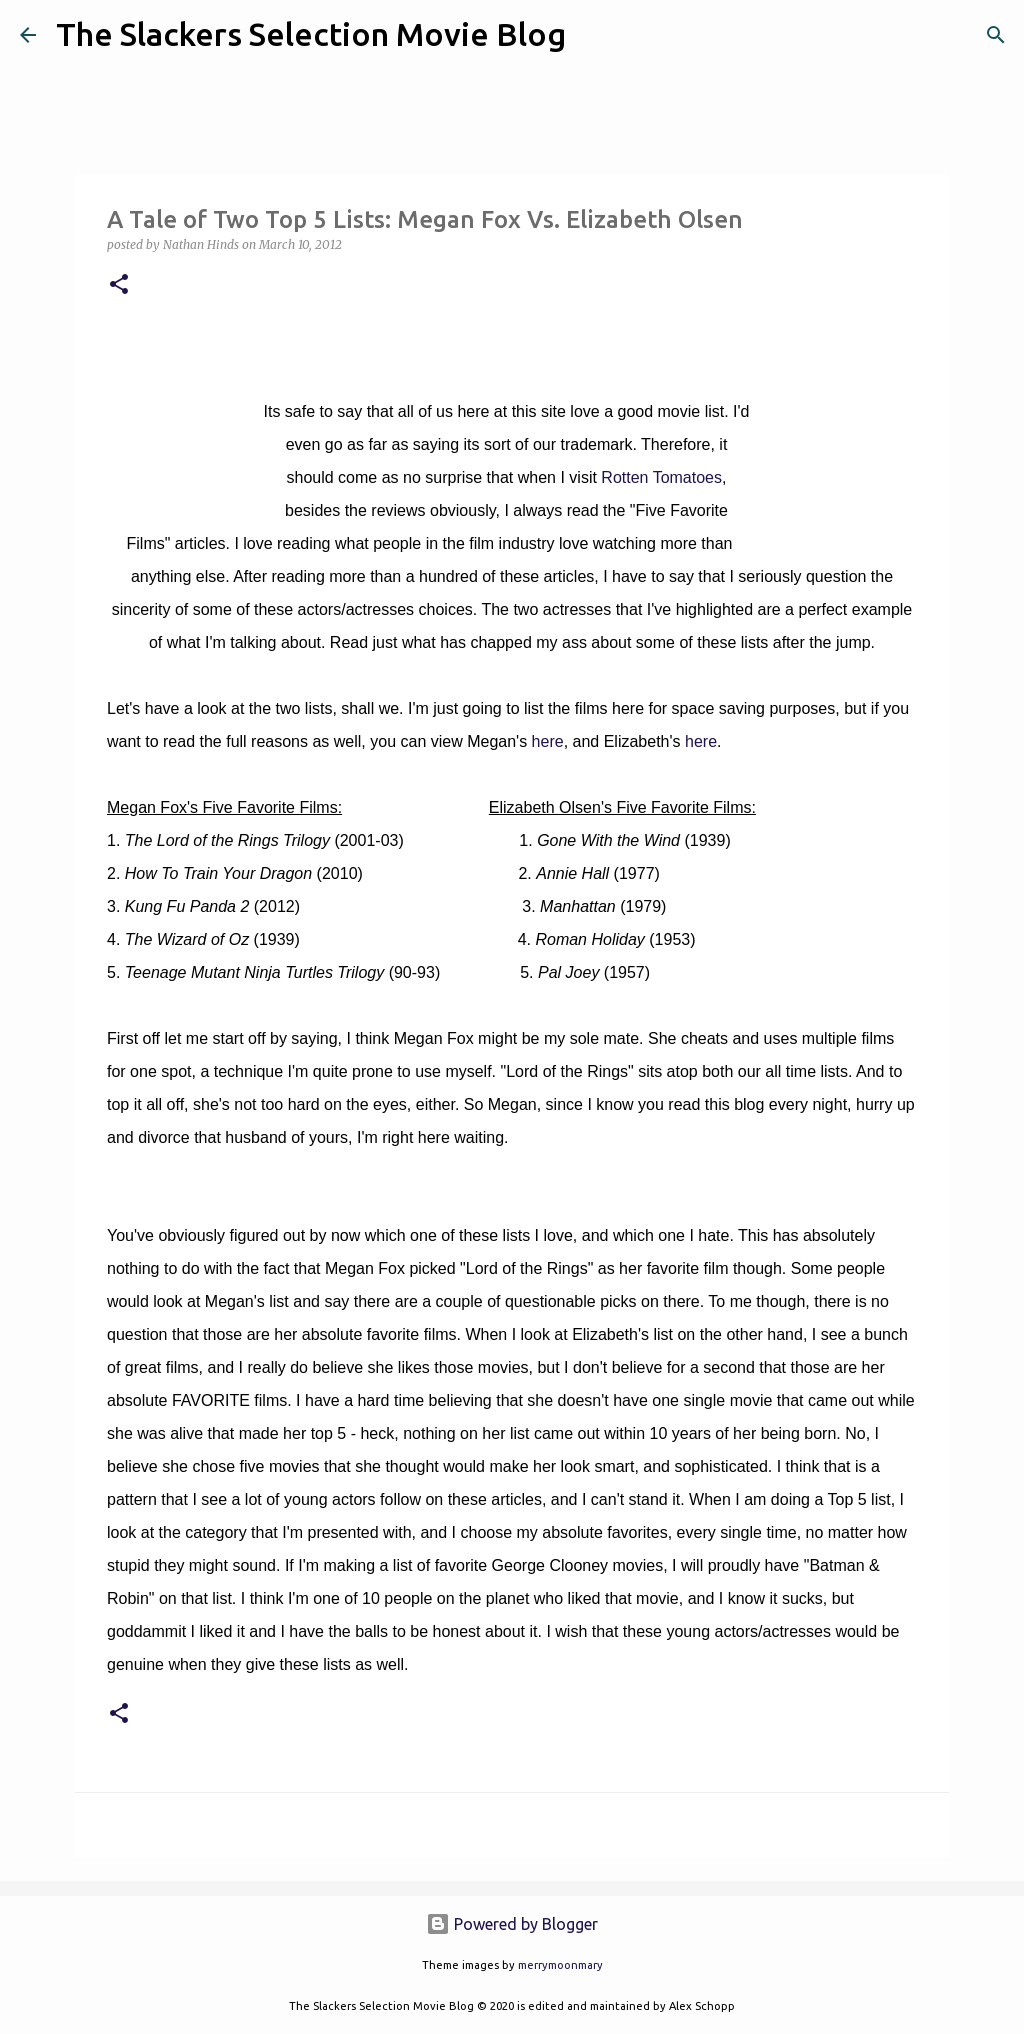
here (548, 741)
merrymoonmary (560, 1965)
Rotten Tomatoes (661, 477)
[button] (119, 285)
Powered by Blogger (512, 1924)
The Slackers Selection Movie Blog (311, 34)
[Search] (594, 35)
